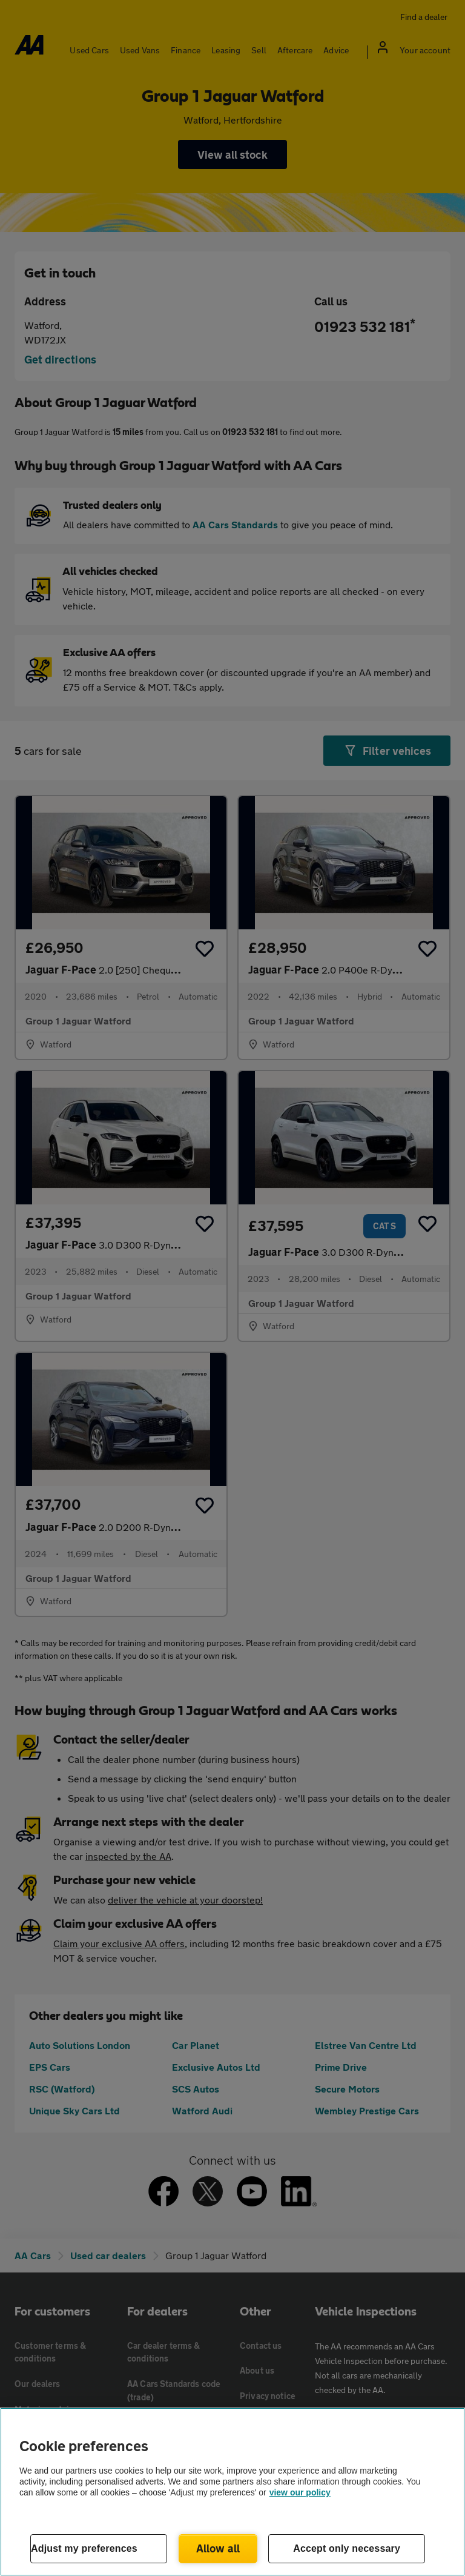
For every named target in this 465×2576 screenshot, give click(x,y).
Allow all (218, 2548)
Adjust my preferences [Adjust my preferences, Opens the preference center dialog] (84, 2548)
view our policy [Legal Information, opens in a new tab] (300, 2492)
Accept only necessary (346, 2548)
